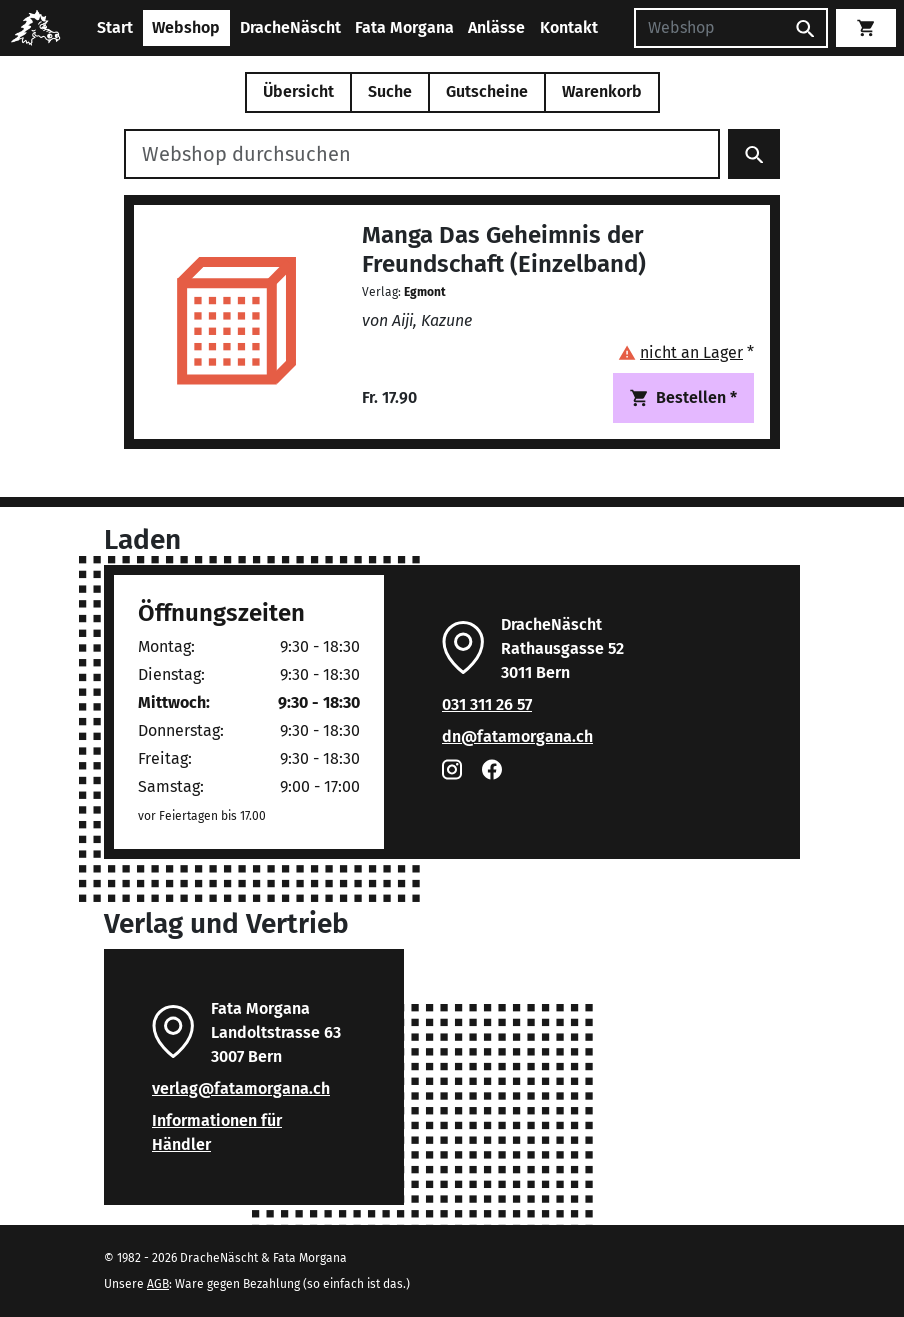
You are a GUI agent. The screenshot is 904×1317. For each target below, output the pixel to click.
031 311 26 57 (487, 704)
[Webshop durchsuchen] (422, 154)
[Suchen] (709, 28)
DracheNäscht (290, 27)
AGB (158, 1284)
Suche (390, 91)
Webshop (186, 27)
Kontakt (569, 27)
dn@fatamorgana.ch (517, 736)
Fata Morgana (404, 27)
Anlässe (496, 27)
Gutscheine (487, 91)
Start (115, 27)
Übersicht (298, 91)
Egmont (425, 292)
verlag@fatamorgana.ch (241, 1088)
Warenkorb (602, 91)
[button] (686, 352)
